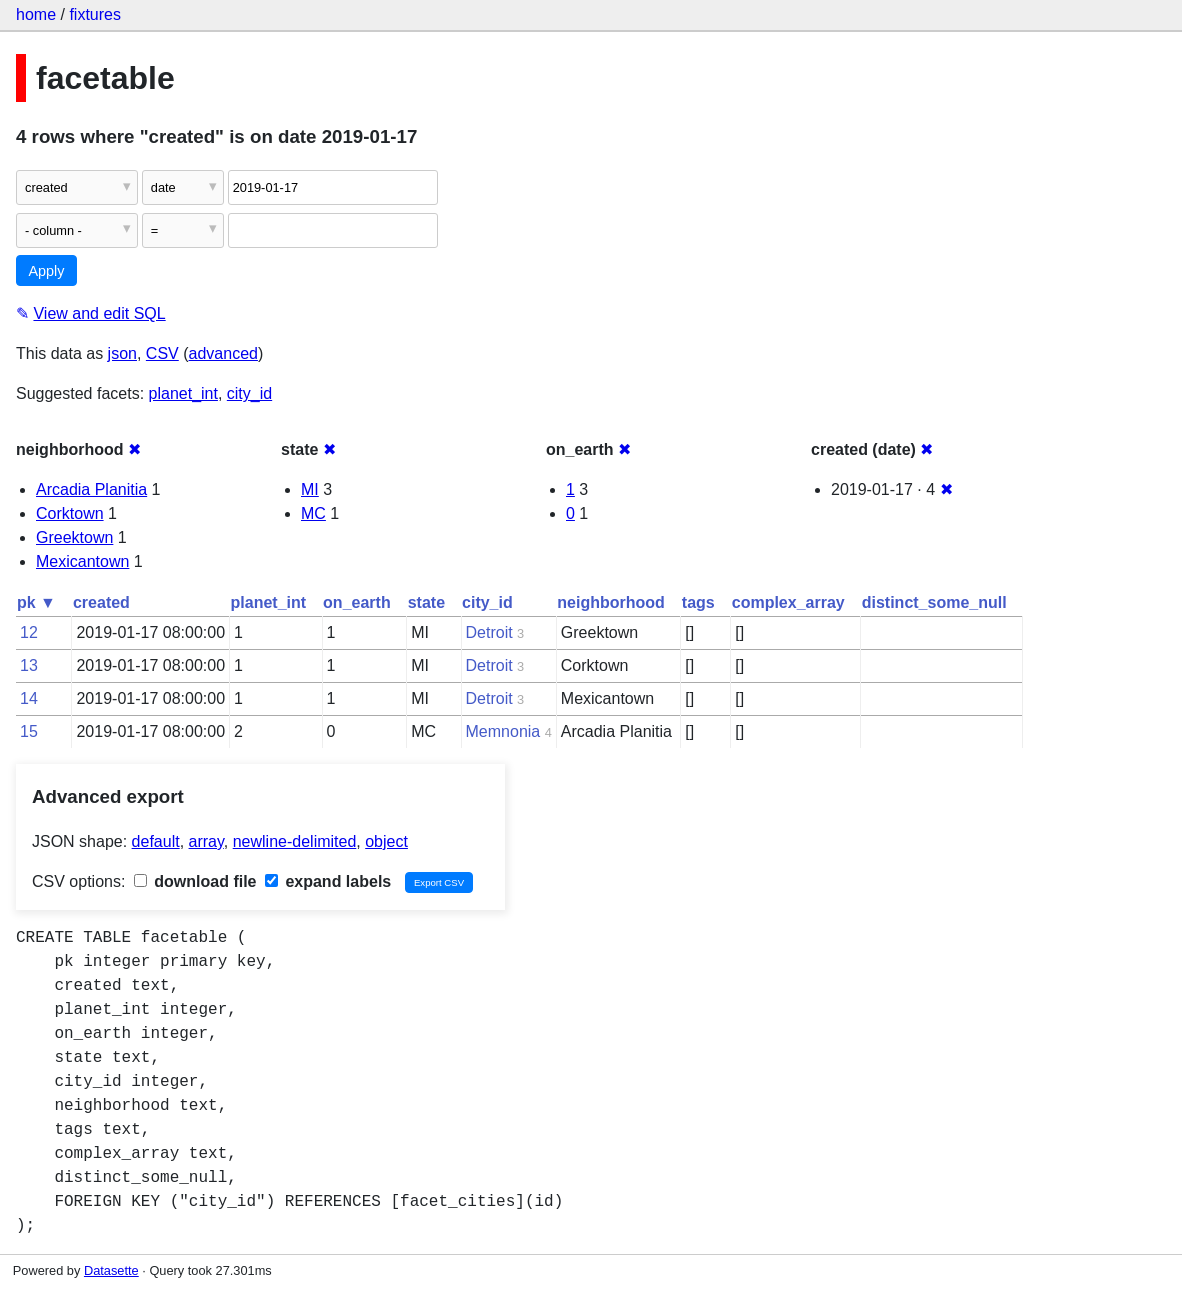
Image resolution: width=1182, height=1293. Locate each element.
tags (698, 602)
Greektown (74, 537)
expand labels (328, 881)
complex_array (788, 602)
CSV (162, 353)
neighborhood (611, 602)
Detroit (489, 632)
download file (195, 881)
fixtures (95, 14)
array (206, 841)
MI (310, 489)
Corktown (70, 513)
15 (29, 731)
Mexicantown (82, 561)
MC (313, 513)
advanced (223, 353)
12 (29, 632)
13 (29, 665)
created (101, 602)
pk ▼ (36, 602)
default (156, 841)
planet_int (183, 393)
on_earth (357, 602)
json (122, 353)
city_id (249, 393)
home (36, 14)
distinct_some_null (934, 602)
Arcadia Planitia (91, 489)
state (426, 602)
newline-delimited (295, 841)
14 (29, 698)
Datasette (111, 1270)
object (386, 841)
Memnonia (503, 731)
